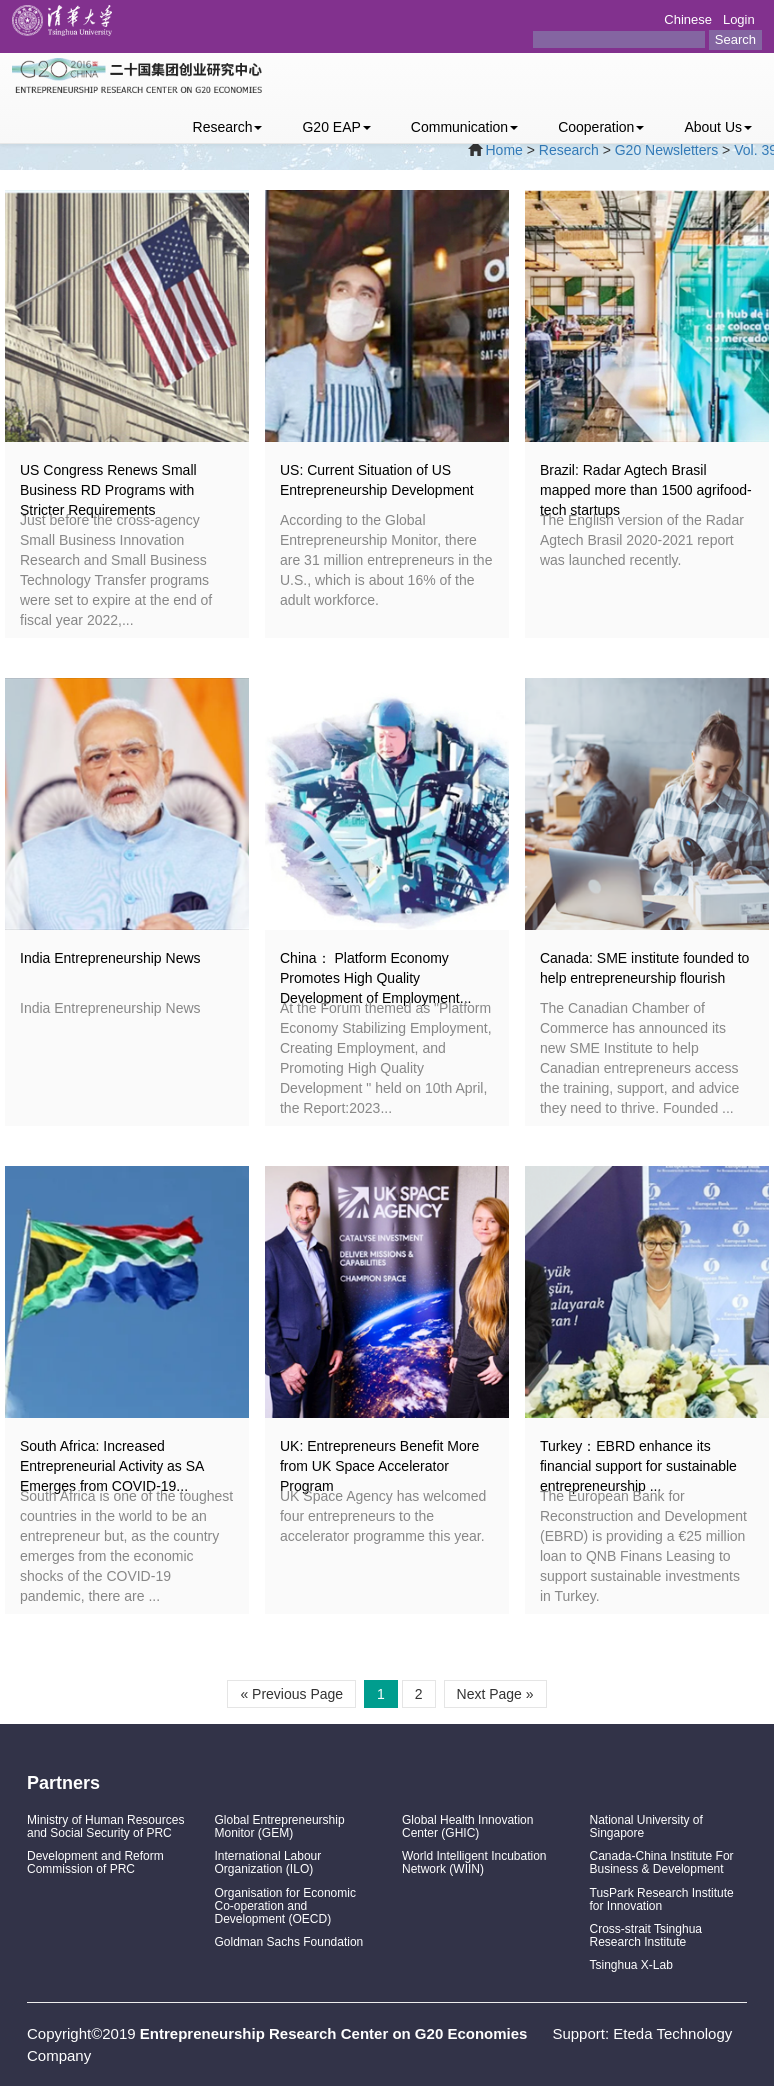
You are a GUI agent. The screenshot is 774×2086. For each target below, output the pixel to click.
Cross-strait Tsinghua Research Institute (646, 1935)
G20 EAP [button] (336, 127)
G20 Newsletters (666, 150)
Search (735, 39)
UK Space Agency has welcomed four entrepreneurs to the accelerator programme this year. (383, 1516)
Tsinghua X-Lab (631, 1965)
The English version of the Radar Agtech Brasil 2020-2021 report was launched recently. (642, 540)
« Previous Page (291, 1694)
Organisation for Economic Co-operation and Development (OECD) (285, 1906)
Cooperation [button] (601, 127)
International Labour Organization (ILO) (268, 1862)
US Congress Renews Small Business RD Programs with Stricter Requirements (108, 490)
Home (504, 150)
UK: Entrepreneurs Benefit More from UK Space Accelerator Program (379, 1466)
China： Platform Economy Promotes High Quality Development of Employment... (375, 978)
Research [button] (228, 127)
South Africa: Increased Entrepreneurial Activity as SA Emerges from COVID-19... (112, 1466)
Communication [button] (464, 127)
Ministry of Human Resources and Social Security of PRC (105, 1826)
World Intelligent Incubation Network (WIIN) (474, 1862)
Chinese (688, 19)
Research (569, 150)
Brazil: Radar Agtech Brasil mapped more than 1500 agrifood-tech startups (646, 490)
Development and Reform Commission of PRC (95, 1862)
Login (739, 19)
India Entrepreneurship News (110, 958)
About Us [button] (718, 127)
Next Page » (495, 1694)
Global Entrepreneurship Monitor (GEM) (280, 1826)
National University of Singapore (646, 1826)
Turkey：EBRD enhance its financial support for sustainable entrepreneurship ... (638, 1466)
